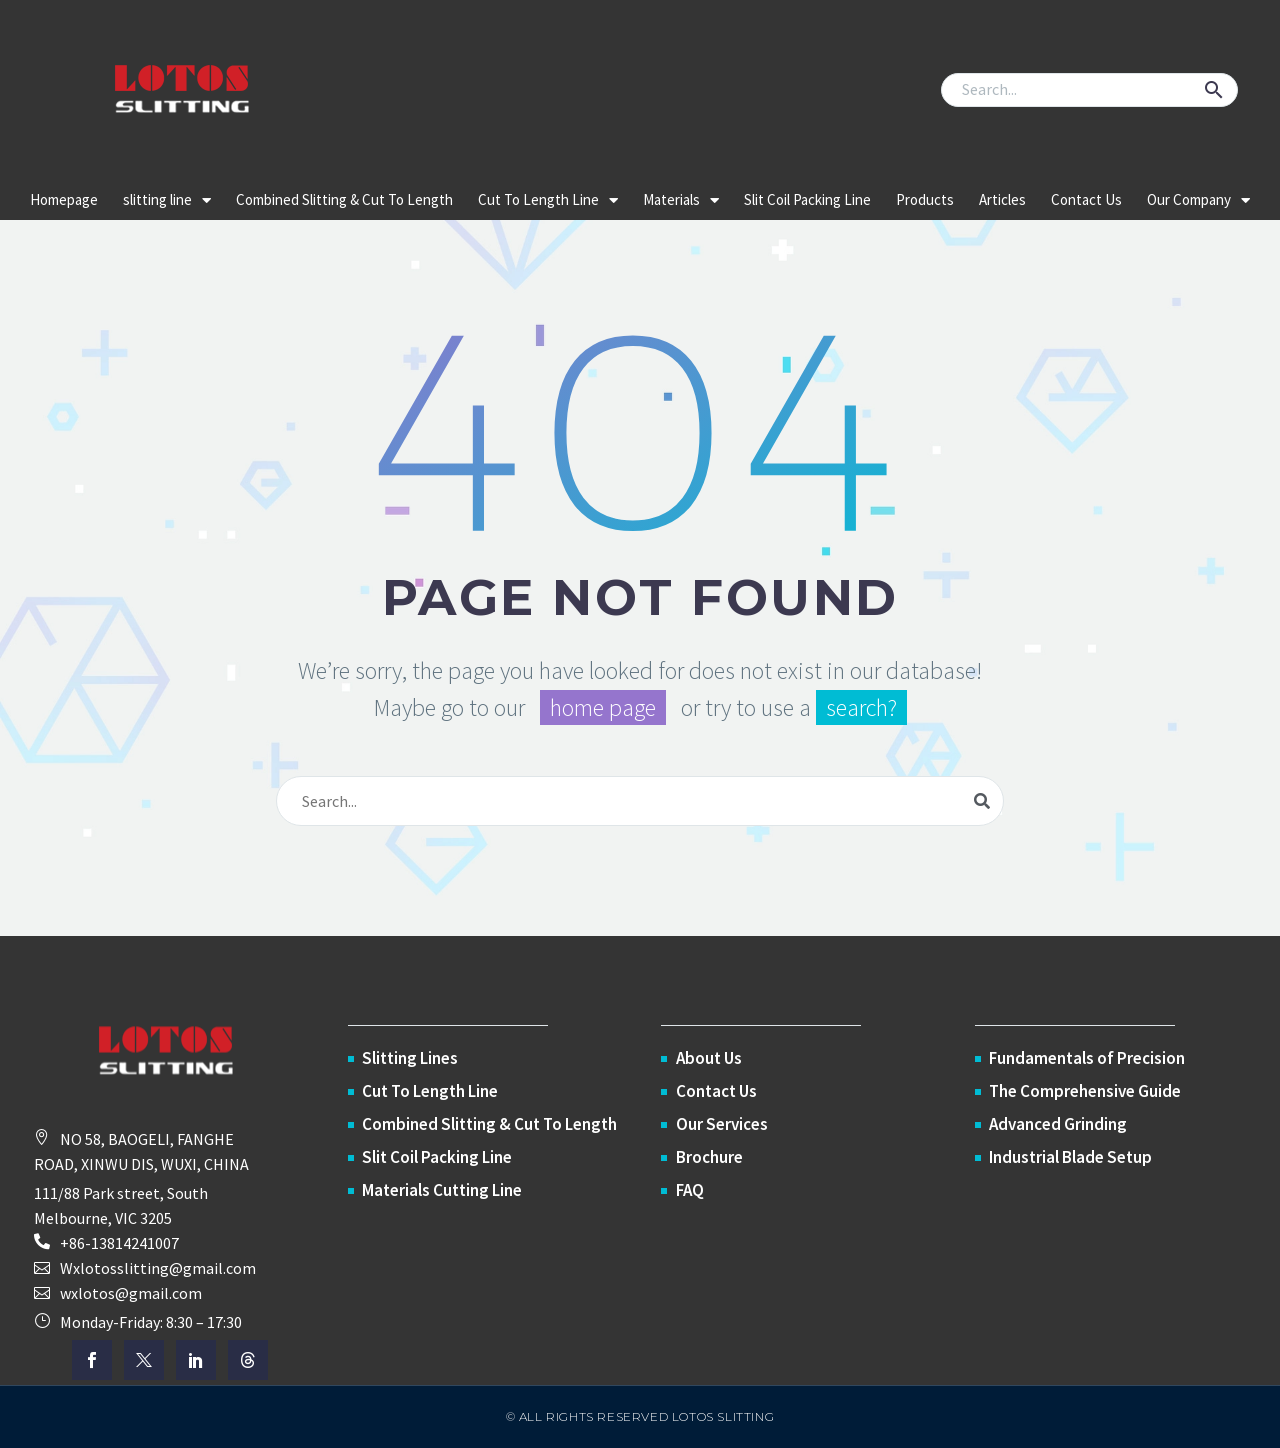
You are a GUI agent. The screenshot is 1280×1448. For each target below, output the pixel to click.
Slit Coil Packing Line (807, 199)
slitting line (167, 200)
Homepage (64, 199)
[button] (1214, 90)
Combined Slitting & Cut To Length (344, 199)
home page (603, 707)
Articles (1002, 199)
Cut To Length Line (548, 200)
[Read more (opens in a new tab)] (170, 1243)
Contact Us (1086, 199)
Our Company (1198, 200)
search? (861, 707)
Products (925, 199)
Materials (681, 200)
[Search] (1089, 90)
